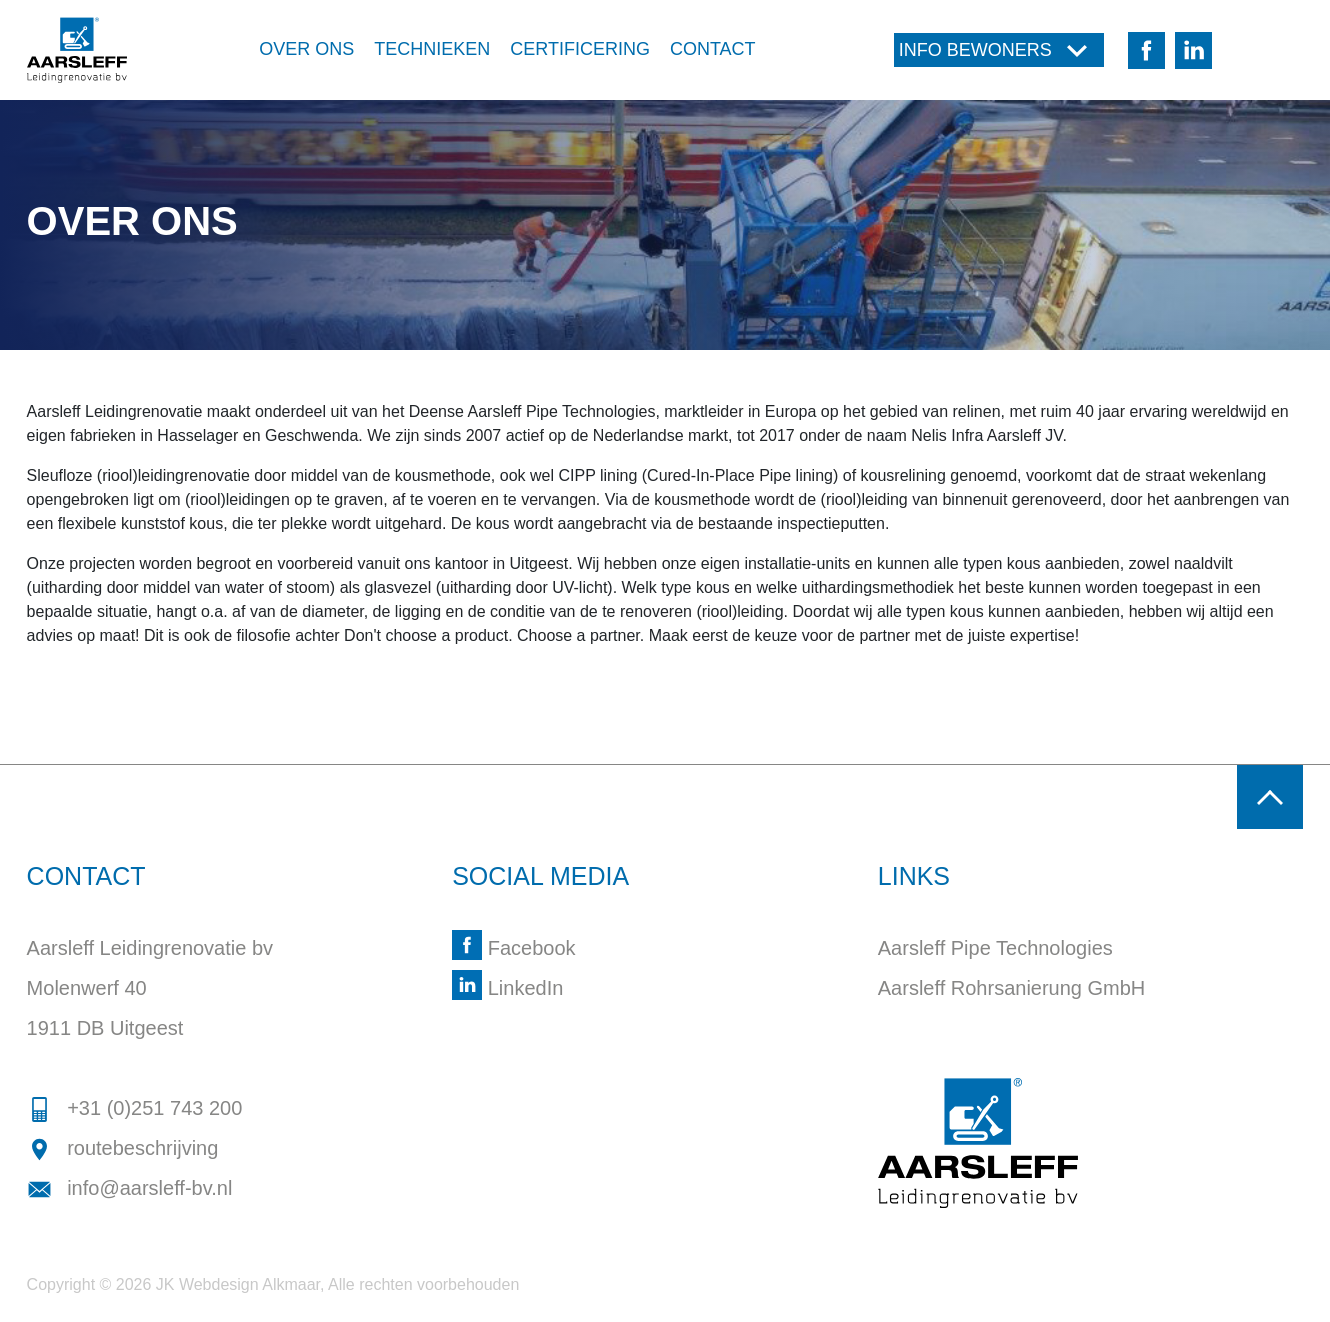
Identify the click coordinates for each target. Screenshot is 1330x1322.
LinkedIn (507, 988)
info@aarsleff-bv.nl (130, 1188)
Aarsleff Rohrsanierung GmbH (1012, 988)
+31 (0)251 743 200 (135, 1108)
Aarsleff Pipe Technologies (995, 948)
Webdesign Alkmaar (249, 1284)
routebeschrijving (123, 1148)
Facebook (513, 948)
